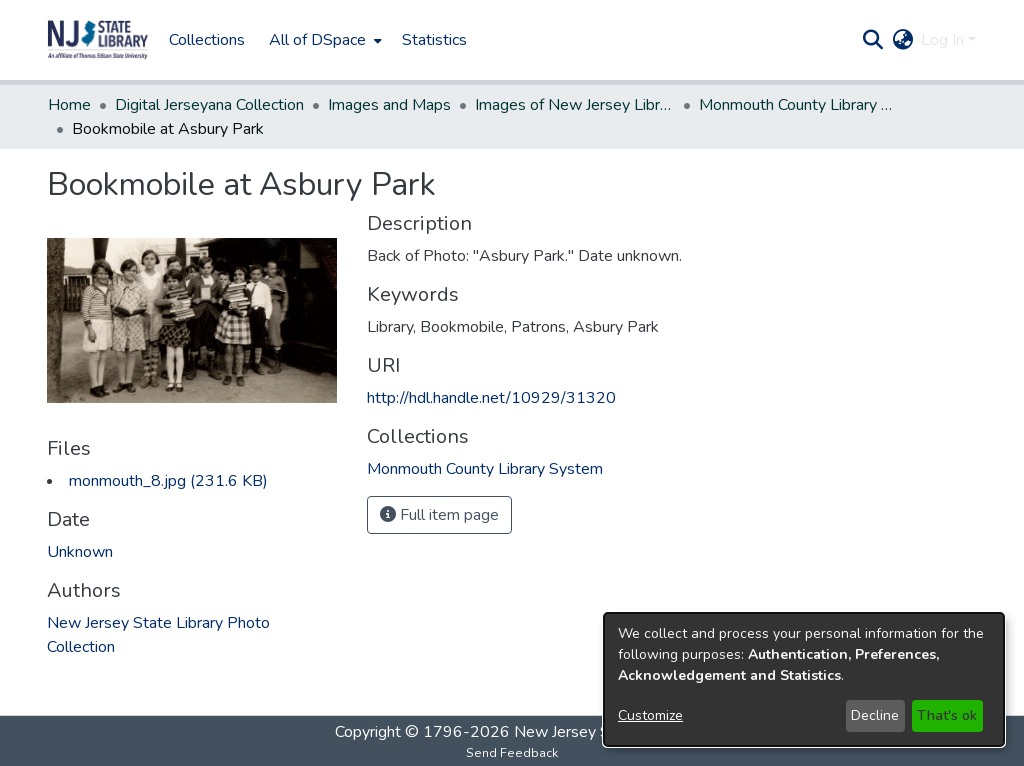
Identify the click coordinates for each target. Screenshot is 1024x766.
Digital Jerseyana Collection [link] (209, 105)
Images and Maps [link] (389, 105)
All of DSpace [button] (317, 40)
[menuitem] (323, 40)
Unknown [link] (80, 552)
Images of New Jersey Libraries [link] (575, 105)
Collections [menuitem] (207, 40)
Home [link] (69, 105)
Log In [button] (944, 40)
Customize (650, 715)
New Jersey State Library (602, 732)
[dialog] (804, 679)
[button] (98, 40)
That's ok (947, 715)
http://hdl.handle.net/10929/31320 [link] (491, 398)
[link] (168, 481)
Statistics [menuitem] (434, 40)
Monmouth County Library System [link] (799, 105)
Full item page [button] (439, 515)
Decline (875, 715)
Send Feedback (512, 753)
